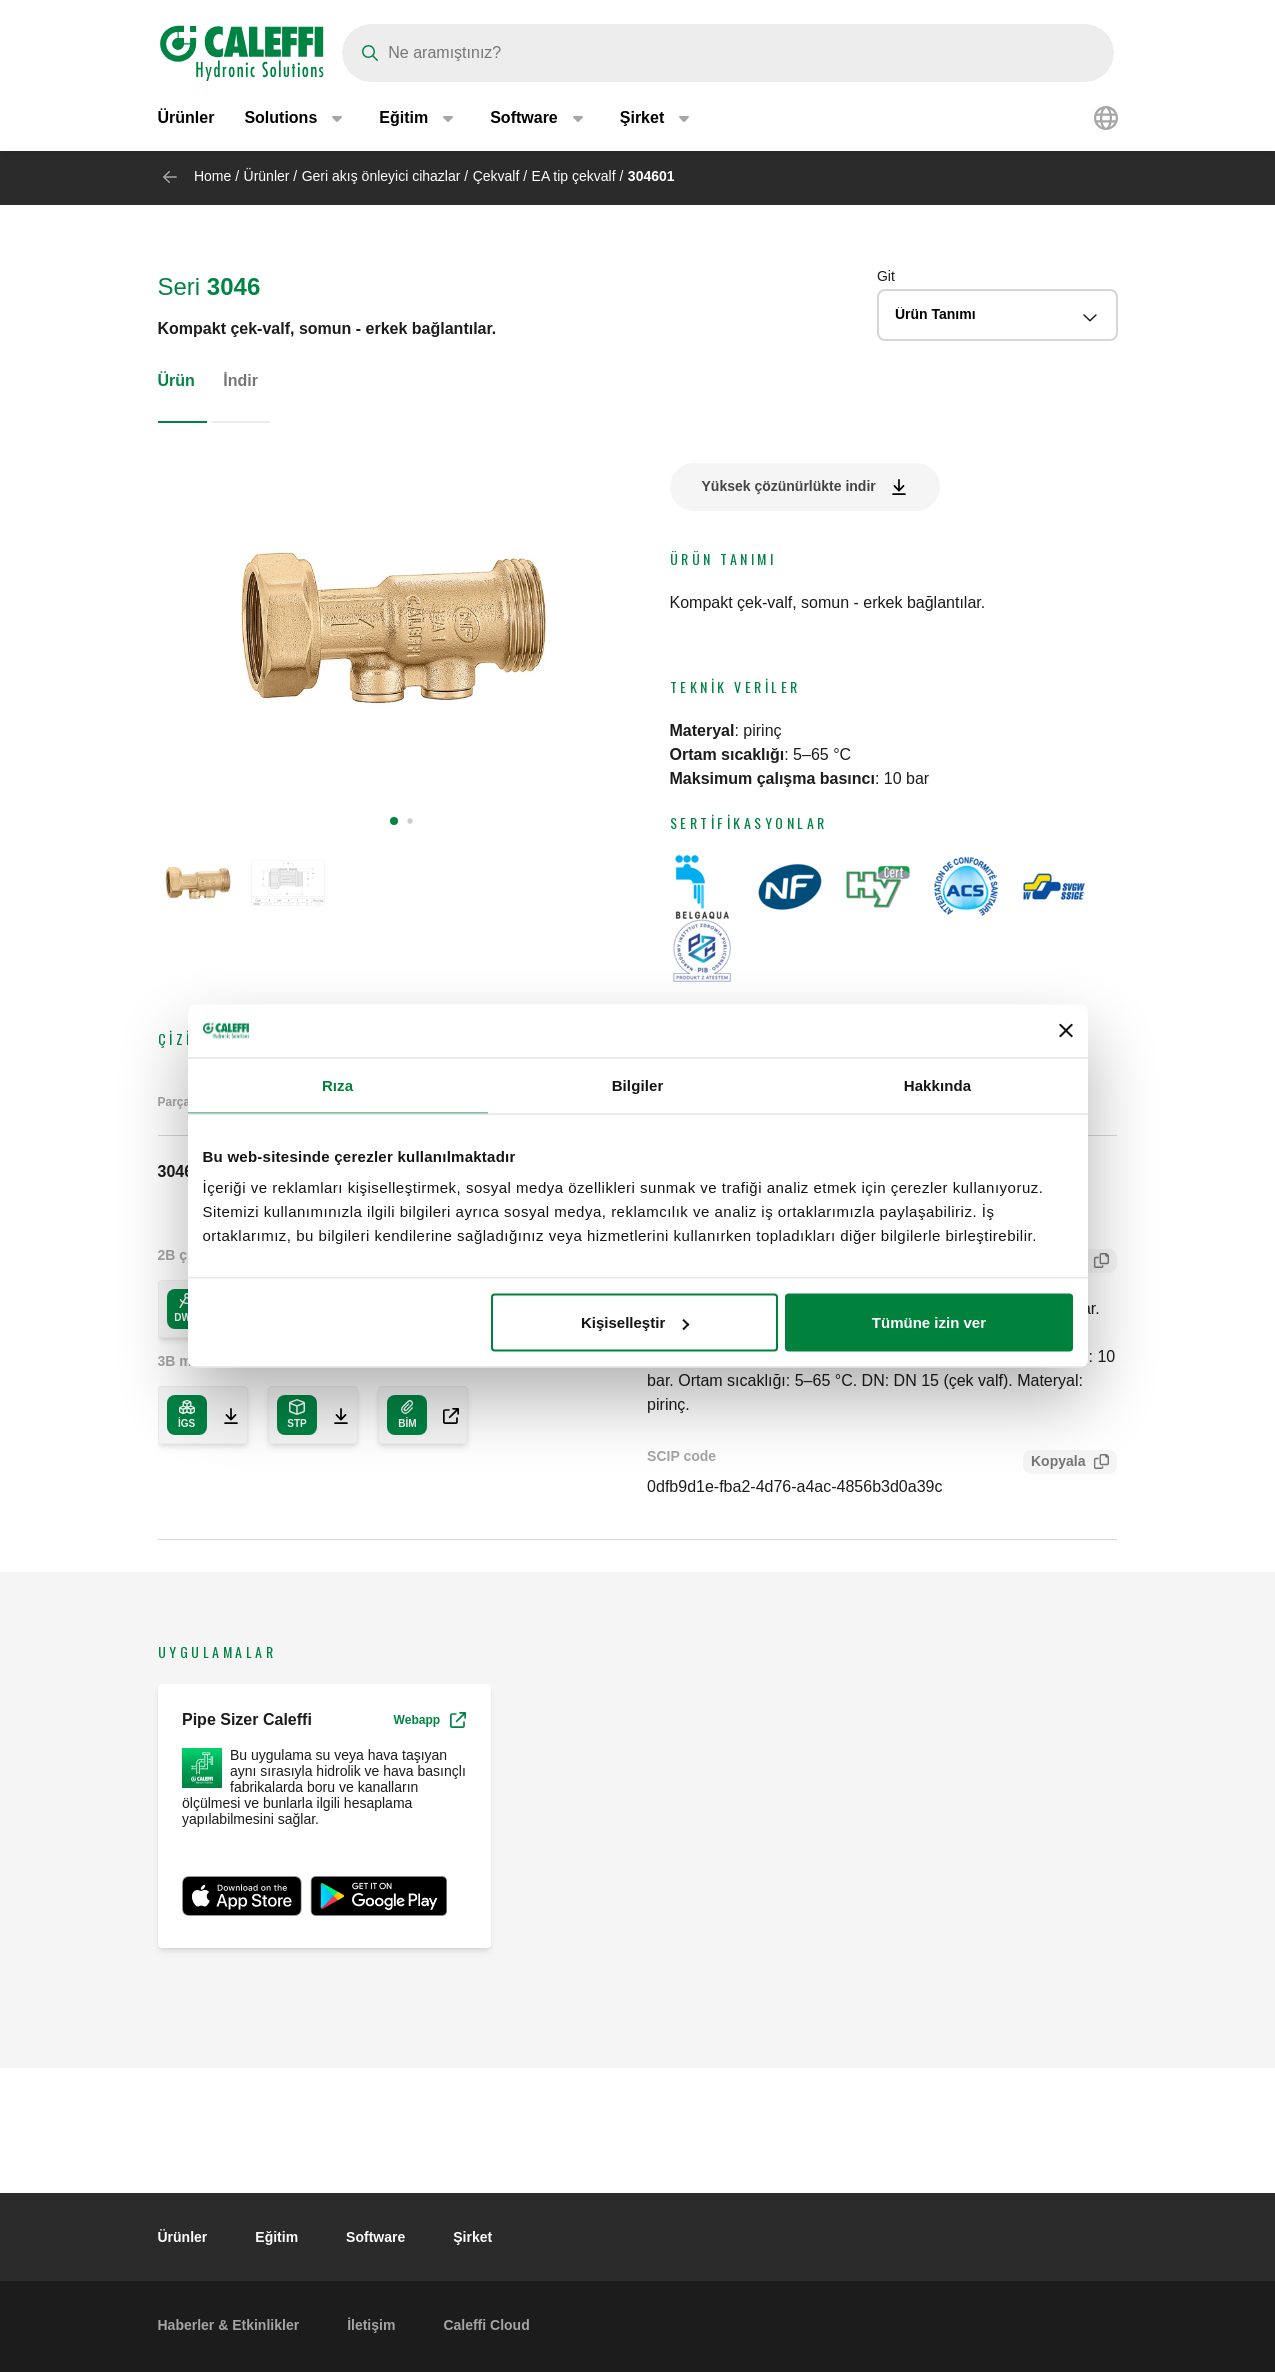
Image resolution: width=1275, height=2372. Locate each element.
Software (375, 2237)
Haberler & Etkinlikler (229, 2325)
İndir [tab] (240, 380)
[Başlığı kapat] (1066, 1031)
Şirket (472, 2237)
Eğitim (276, 2237)
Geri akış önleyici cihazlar (381, 176)
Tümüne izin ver (929, 1322)
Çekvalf (496, 176)
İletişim (371, 2325)
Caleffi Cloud (486, 2325)
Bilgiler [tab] (638, 1084)
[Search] (728, 53)
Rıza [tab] (337, 1084)
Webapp (430, 1720)
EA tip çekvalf (574, 176)
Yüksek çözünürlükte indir (789, 486)
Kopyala (1054, 1463)
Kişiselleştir (635, 1322)
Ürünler (186, 119)
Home (212, 176)
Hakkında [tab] (938, 1084)
